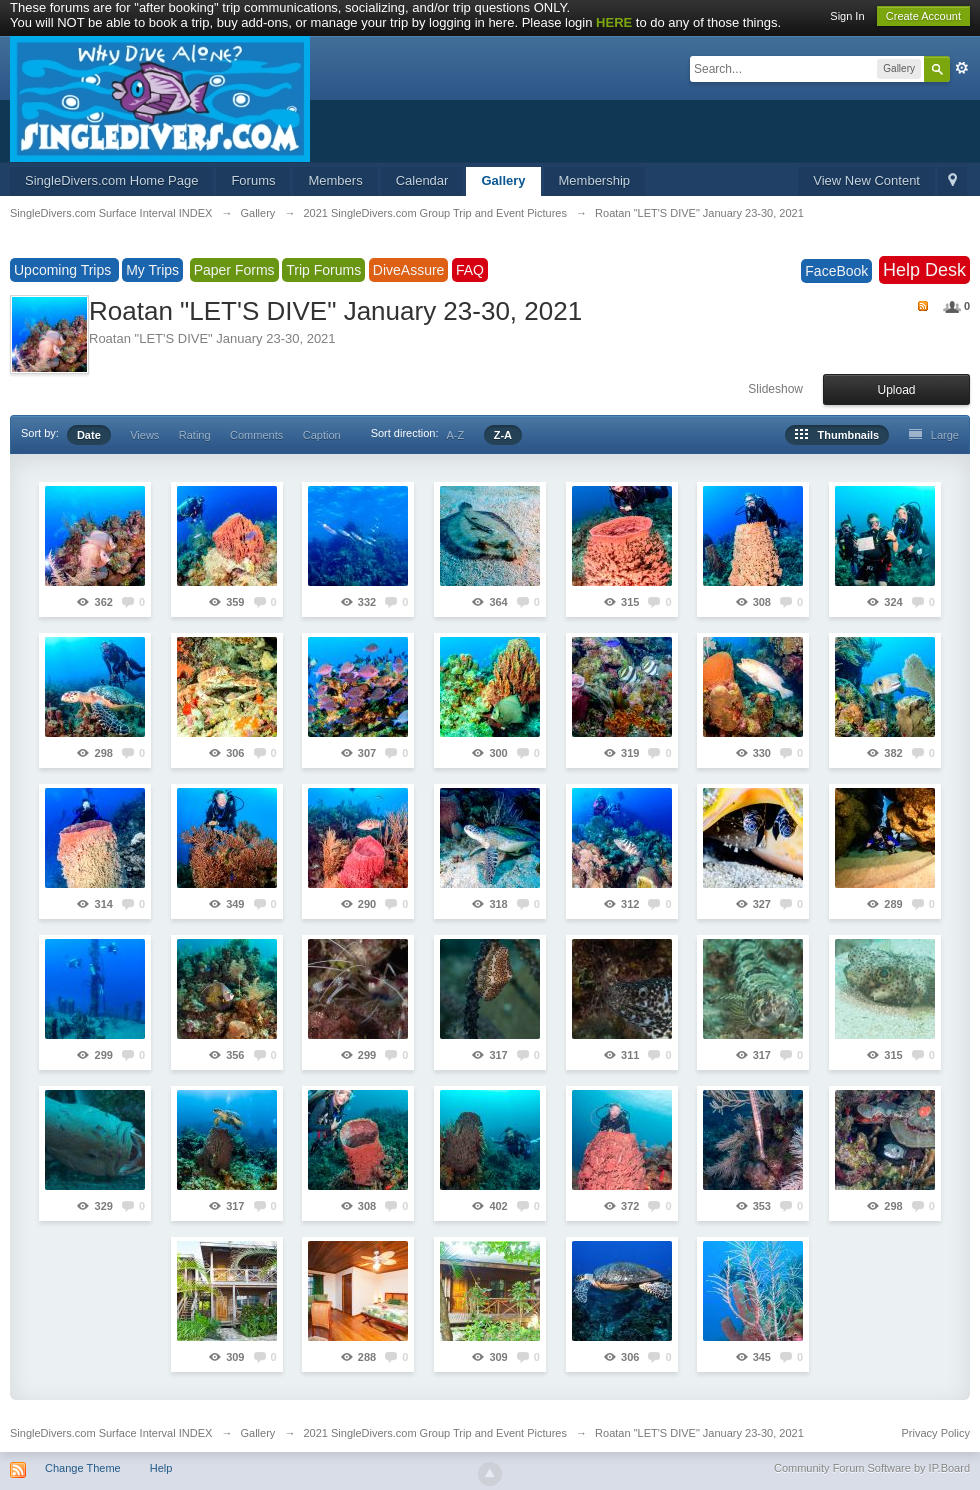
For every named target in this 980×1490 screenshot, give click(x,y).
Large (934, 435)
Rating (195, 435)
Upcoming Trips (64, 270)
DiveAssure (409, 270)
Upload (896, 390)
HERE (614, 22)
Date (89, 435)
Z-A (503, 435)
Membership (595, 180)
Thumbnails (837, 435)
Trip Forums (323, 270)
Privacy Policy (936, 1433)
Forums (253, 180)
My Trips (152, 270)
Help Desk (924, 270)
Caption (322, 435)
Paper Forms (234, 270)
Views (144, 435)
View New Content (866, 180)
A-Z (456, 435)
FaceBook (836, 271)
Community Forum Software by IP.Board (872, 1468)
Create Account (923, 16)
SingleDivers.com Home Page (111, 180)
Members (335, 180)
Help (161, 1468)
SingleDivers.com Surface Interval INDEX (111, 1433)
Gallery (503, 180)
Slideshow (775, 389)
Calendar (422, 180)
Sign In (847, 16)
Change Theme (83, 1468)
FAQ (470, 270)
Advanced (962, 68)
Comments (256, 435)
